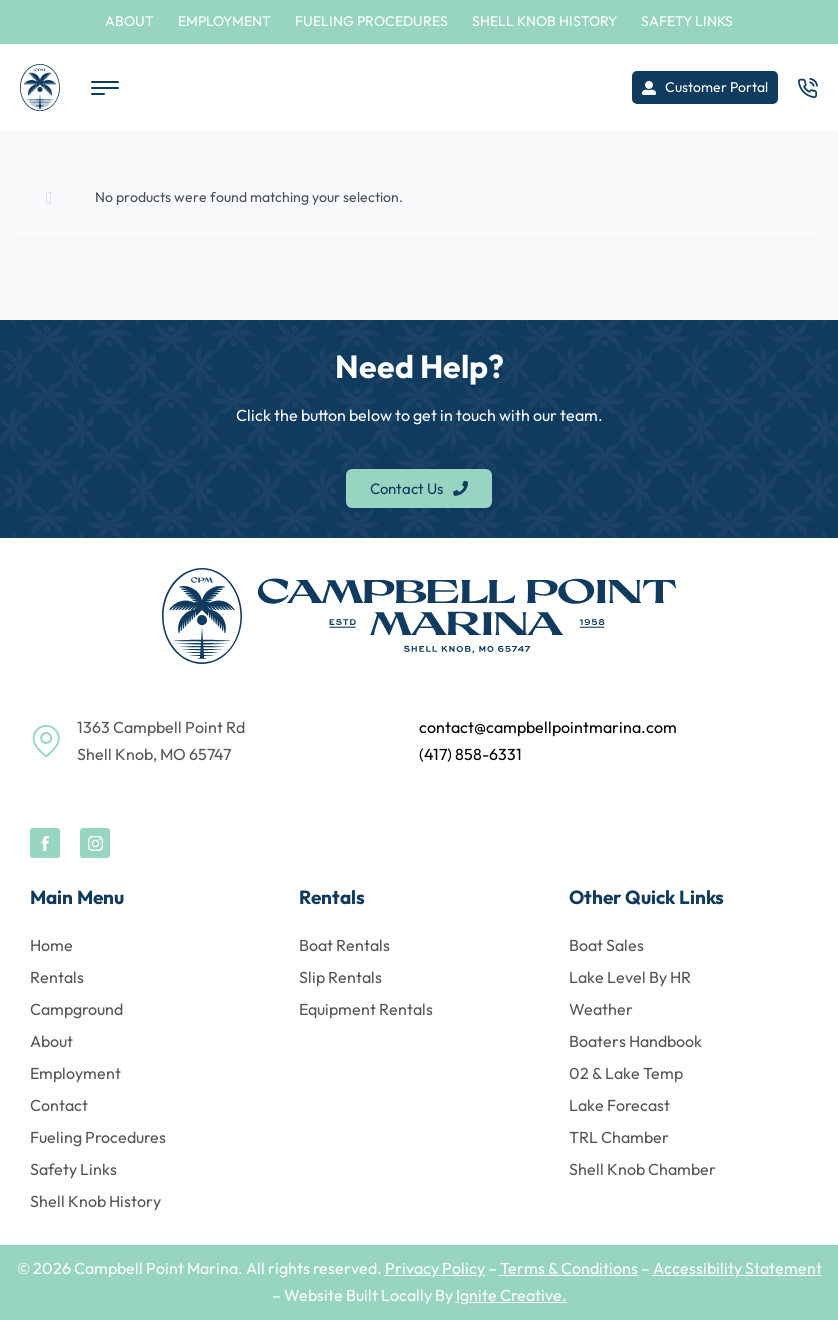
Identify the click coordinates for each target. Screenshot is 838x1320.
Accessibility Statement (737, 1268)
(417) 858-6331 (470, 754)
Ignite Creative (509, 1295)
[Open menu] (105, 88)
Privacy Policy (435, 1268)
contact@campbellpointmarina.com (548, 727)
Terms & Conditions (569, 1268)
